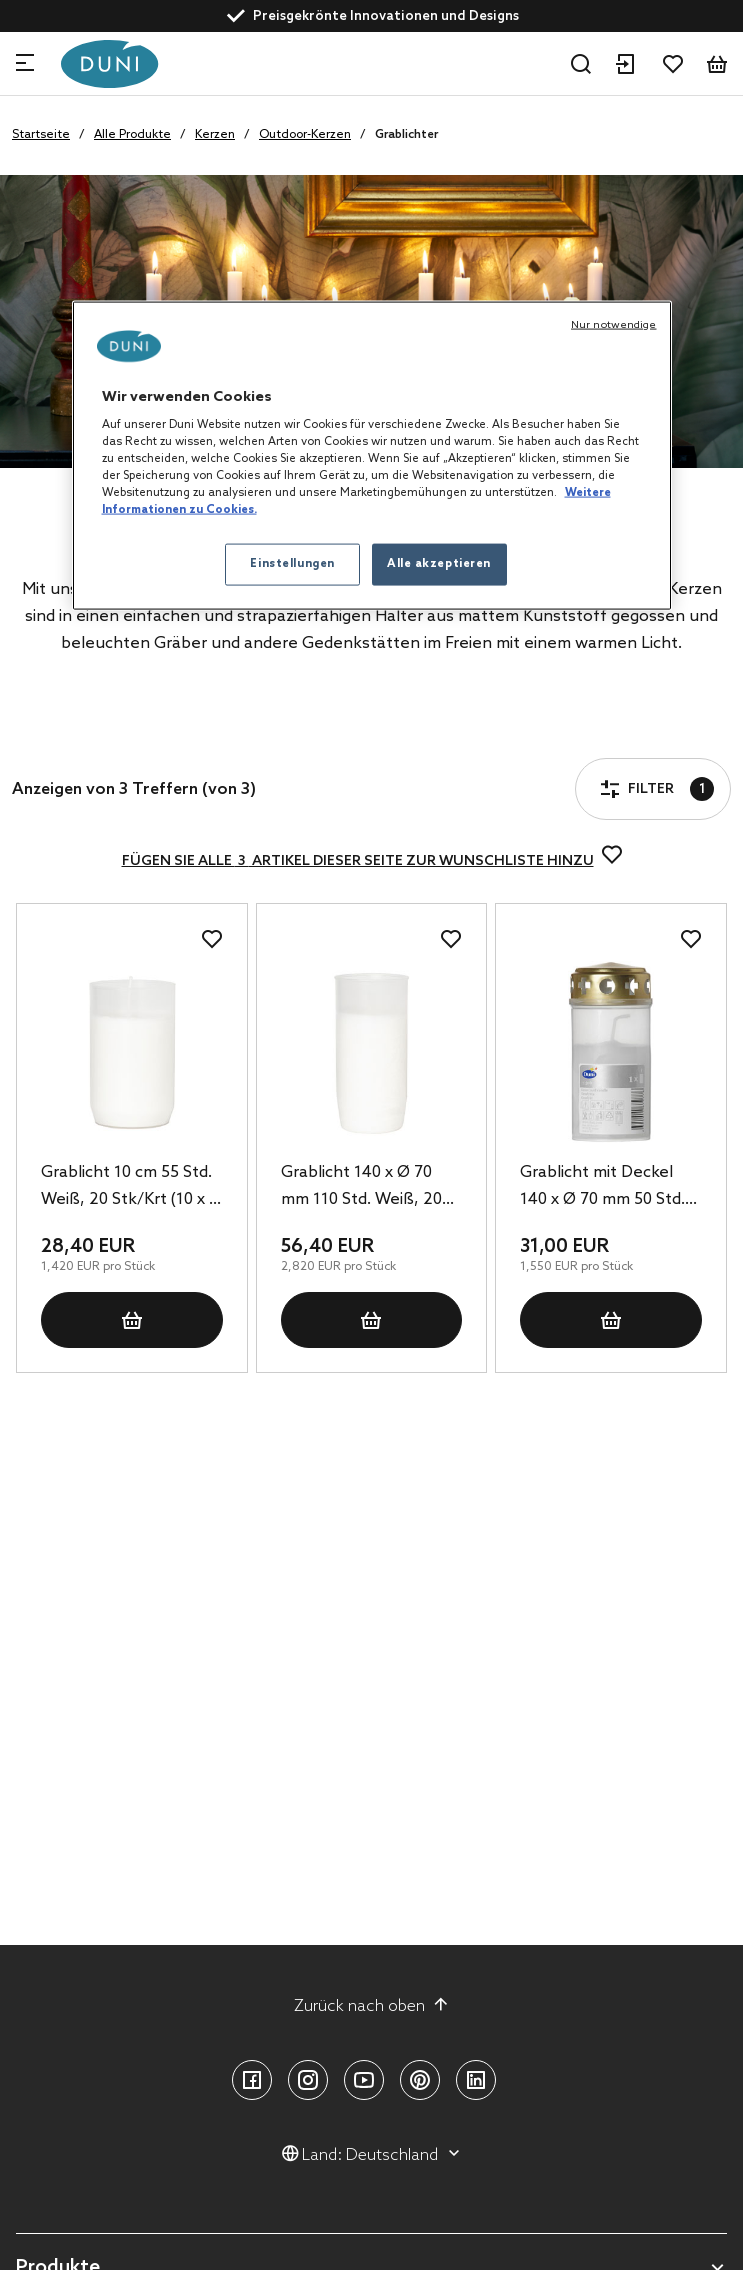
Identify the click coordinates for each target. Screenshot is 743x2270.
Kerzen (215, 135)
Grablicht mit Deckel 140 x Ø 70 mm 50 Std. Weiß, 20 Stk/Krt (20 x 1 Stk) (609, 1188)
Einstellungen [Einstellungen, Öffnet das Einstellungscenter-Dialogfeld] (292, 564)
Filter (69, 732)
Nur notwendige (613, 324)
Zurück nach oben (371, 2006)
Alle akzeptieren (439, 564)
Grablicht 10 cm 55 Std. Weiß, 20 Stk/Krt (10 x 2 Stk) (130, 1188)
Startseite (41, 135)
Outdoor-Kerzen (305, 135)
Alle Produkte (132, 135)
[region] (372, 455)
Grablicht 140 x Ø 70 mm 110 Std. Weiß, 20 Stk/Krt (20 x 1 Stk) (361, 1188)
